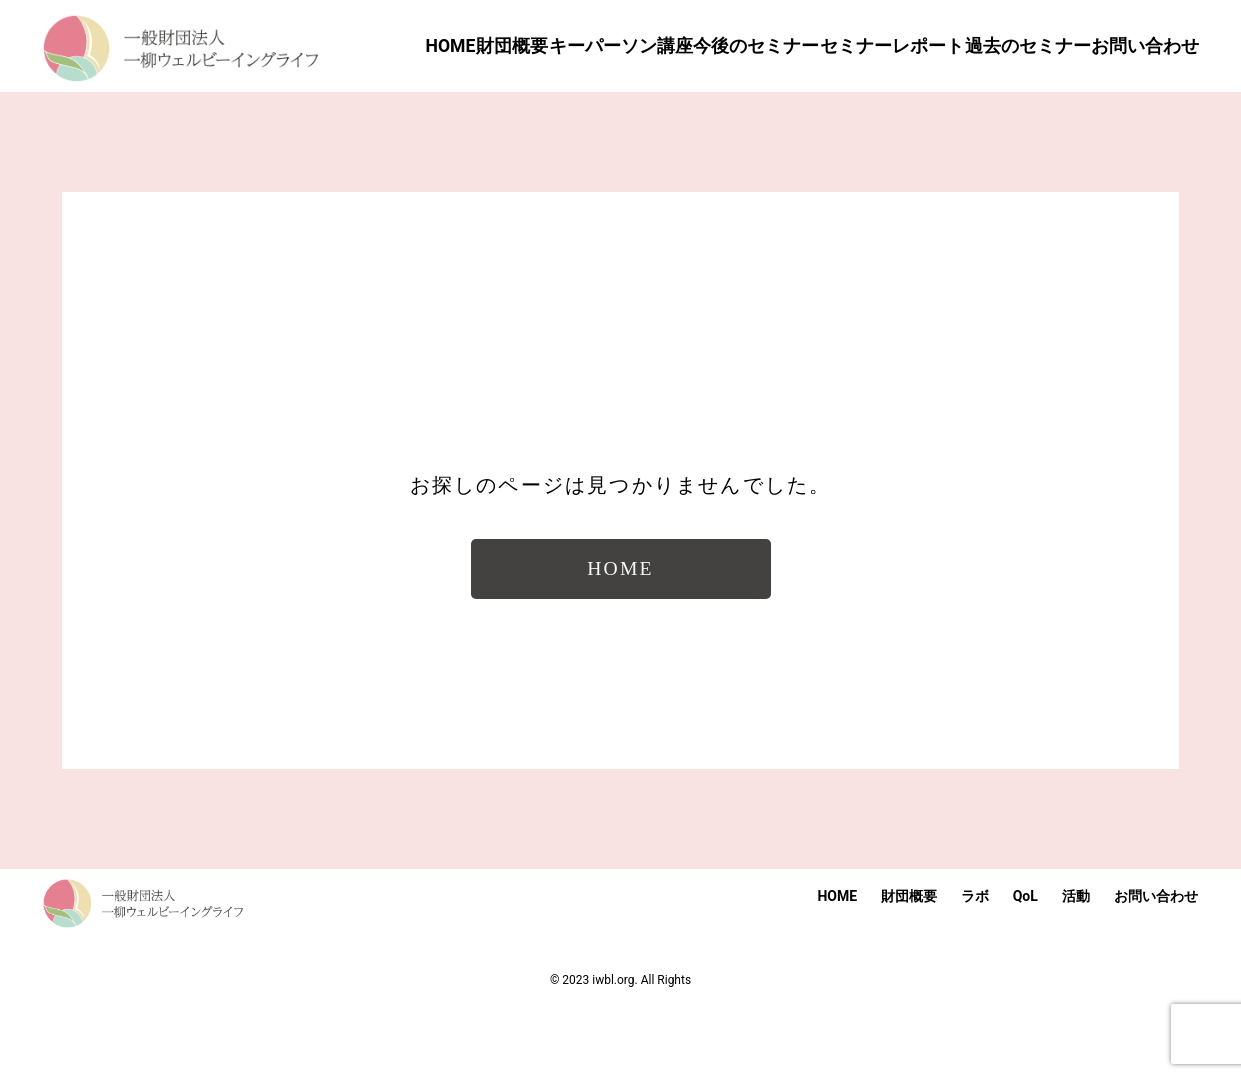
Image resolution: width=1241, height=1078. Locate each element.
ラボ (975, 966)
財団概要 (909, 966)
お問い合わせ (1156, 966)
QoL (1025, 966)
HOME (837, 966)
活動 (1076, 966)
